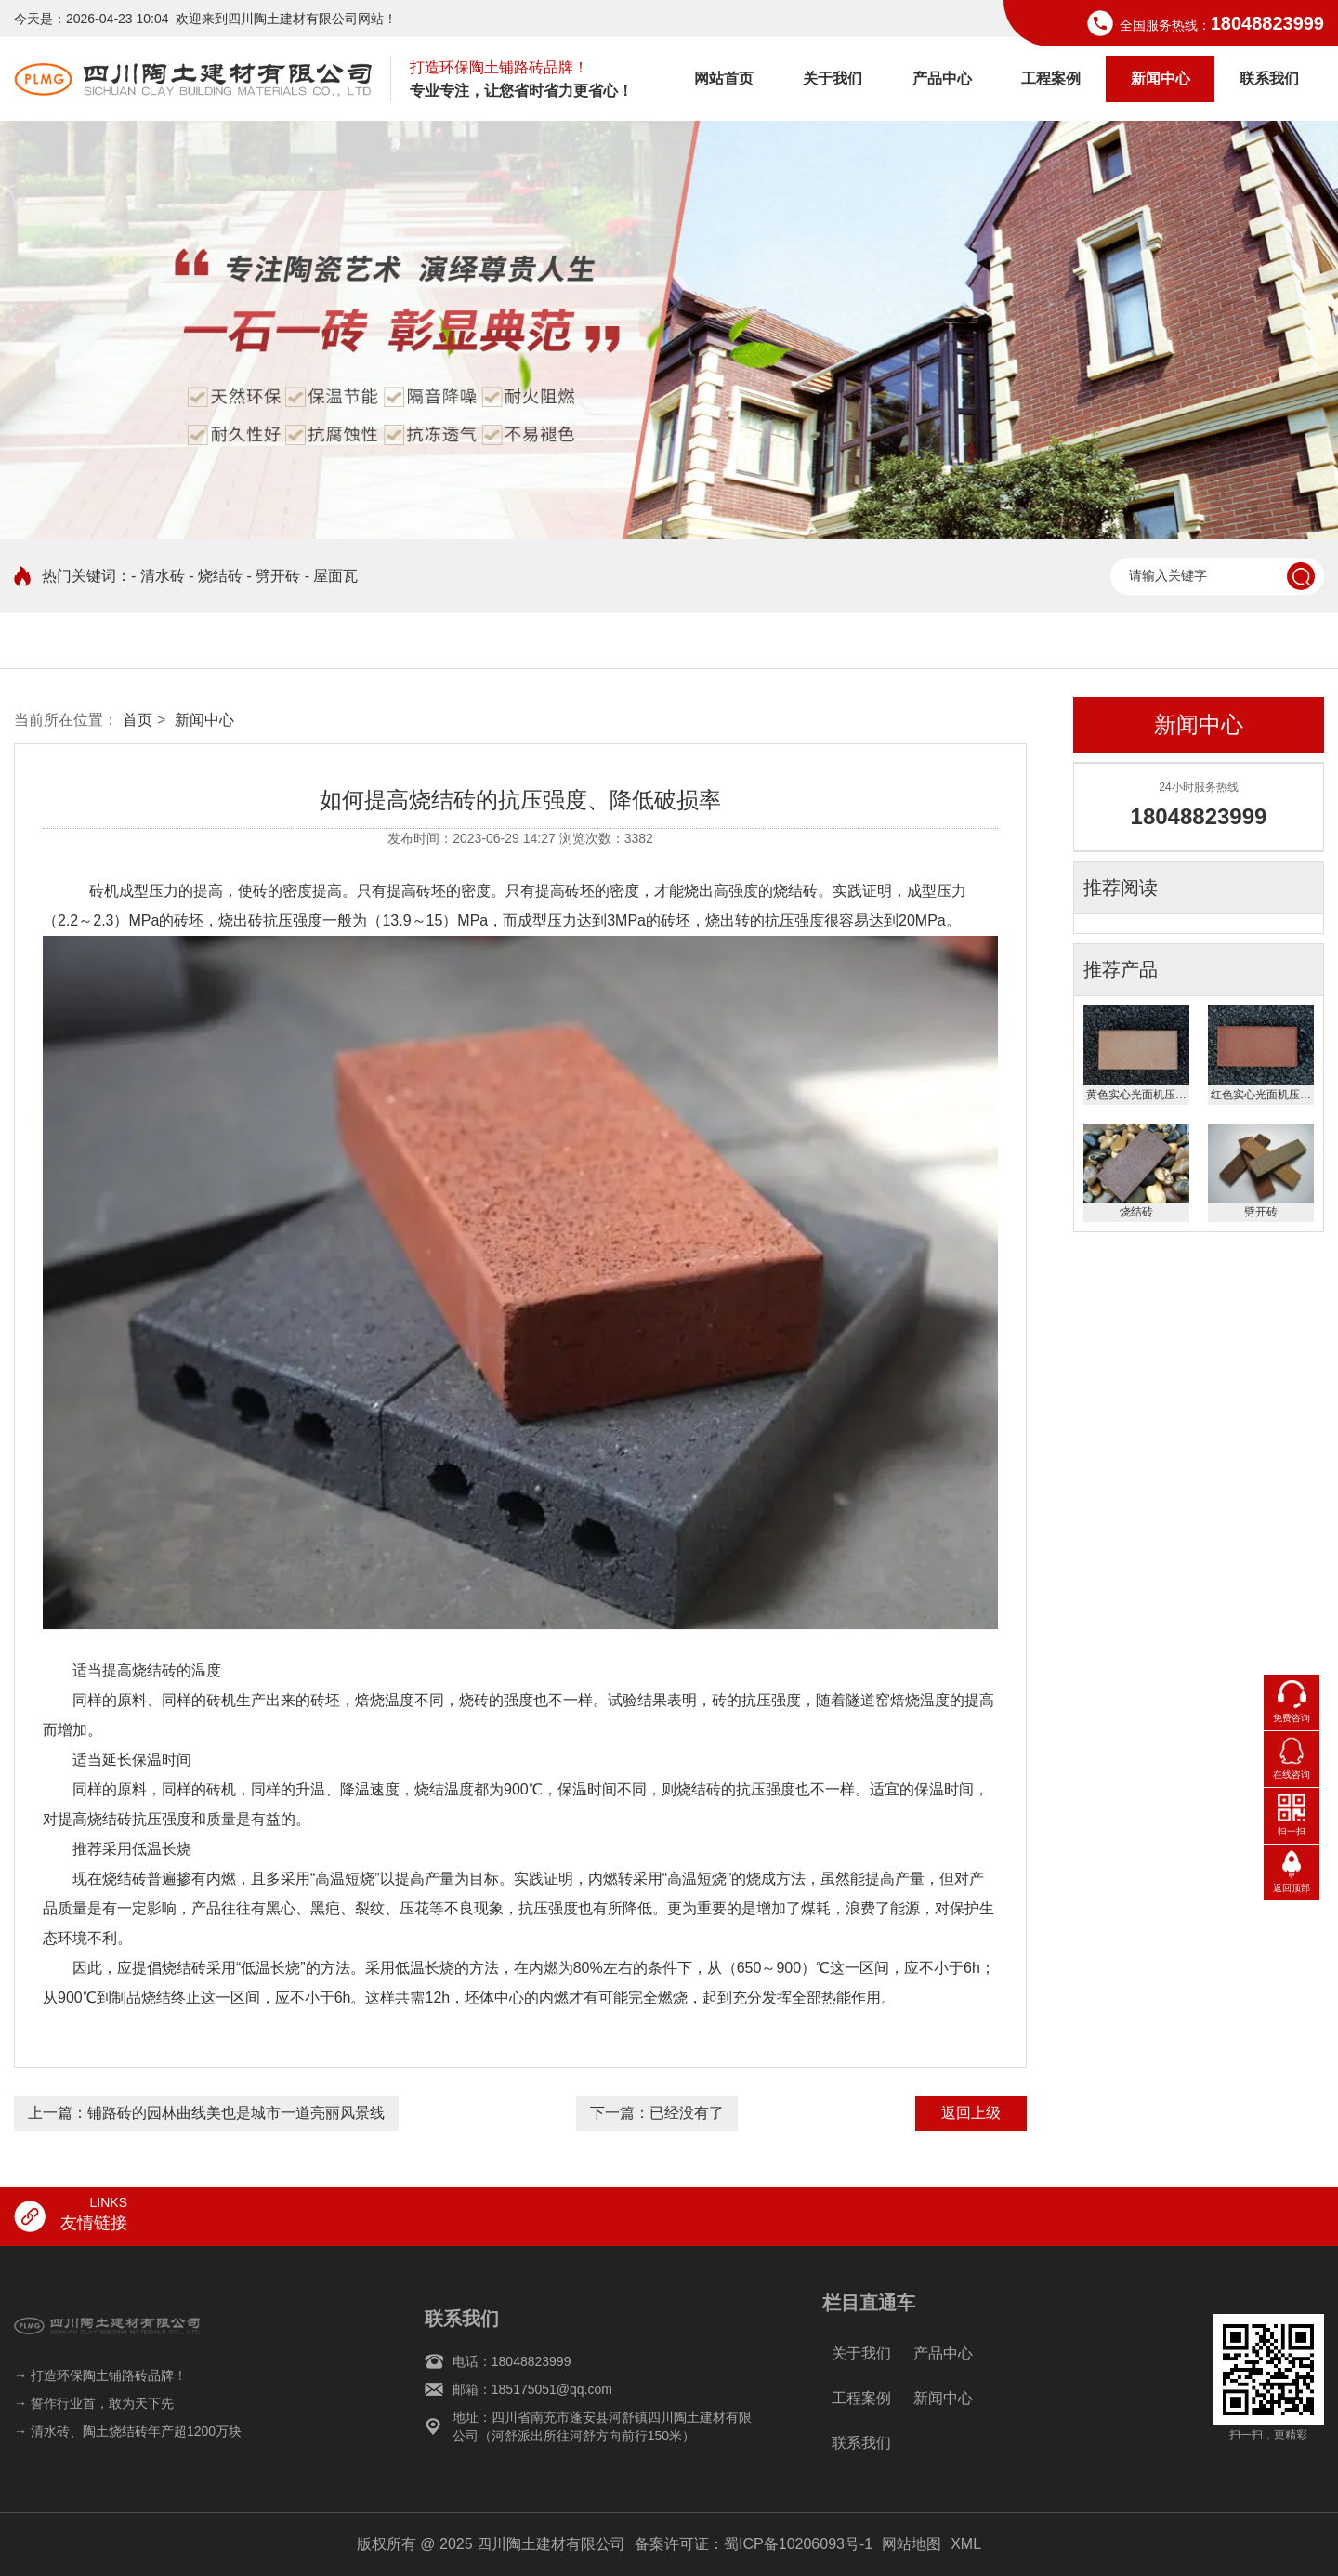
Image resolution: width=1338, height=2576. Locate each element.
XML (966, 2544)
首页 (137, 720)
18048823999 (1267, 23)
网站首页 (724, 78)
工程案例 (1051, 78)
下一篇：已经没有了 (657, 2113)
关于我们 (832, 78)
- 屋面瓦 (332, 576)
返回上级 (971, 2113)
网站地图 (911, 2544)
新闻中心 (1160, 78)
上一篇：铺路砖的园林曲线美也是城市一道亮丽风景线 (206, 2113)
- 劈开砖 (273, 576)
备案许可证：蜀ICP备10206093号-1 (753, 2544)
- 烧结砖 (216, 576)
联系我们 (1269, 78)
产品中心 (942, 78)
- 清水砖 (158, 576)
